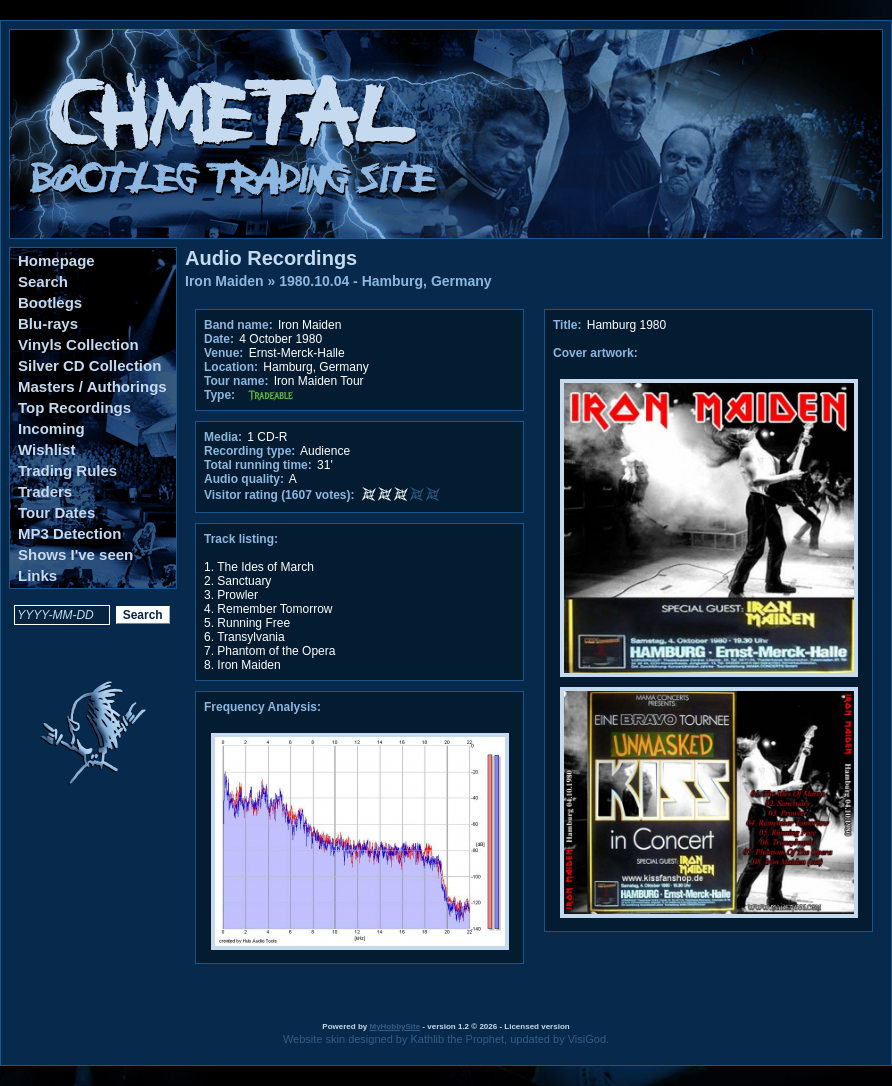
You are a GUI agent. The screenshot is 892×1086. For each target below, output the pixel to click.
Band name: (238, 325)
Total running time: (258, 465)
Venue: (223, 353)
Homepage (56, 260)
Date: (219, 339)
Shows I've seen (75, 554)
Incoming (51, 428)
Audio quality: (244, 479)
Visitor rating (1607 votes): (279, 495)
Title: (569, 325)
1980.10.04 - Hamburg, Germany (385, 281)
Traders (45, 491)
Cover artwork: (595, 353)
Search (43, 281)
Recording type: (249, 451)
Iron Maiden (224, 281)
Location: (231, 367)
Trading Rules (67, 470)
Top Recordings (74, 407)
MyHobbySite (394, 1026)
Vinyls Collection (78, 344)
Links (37, 575)
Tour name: (236, 381)
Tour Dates (56, 512)
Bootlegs (50, 302)
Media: (223, 437)
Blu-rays (48, 323)
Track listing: (241, 539)
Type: (219, 395)
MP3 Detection (69, 533)
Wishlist (46, 449)
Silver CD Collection (89, 365)
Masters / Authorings (92, 386)
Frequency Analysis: (262, 707)
